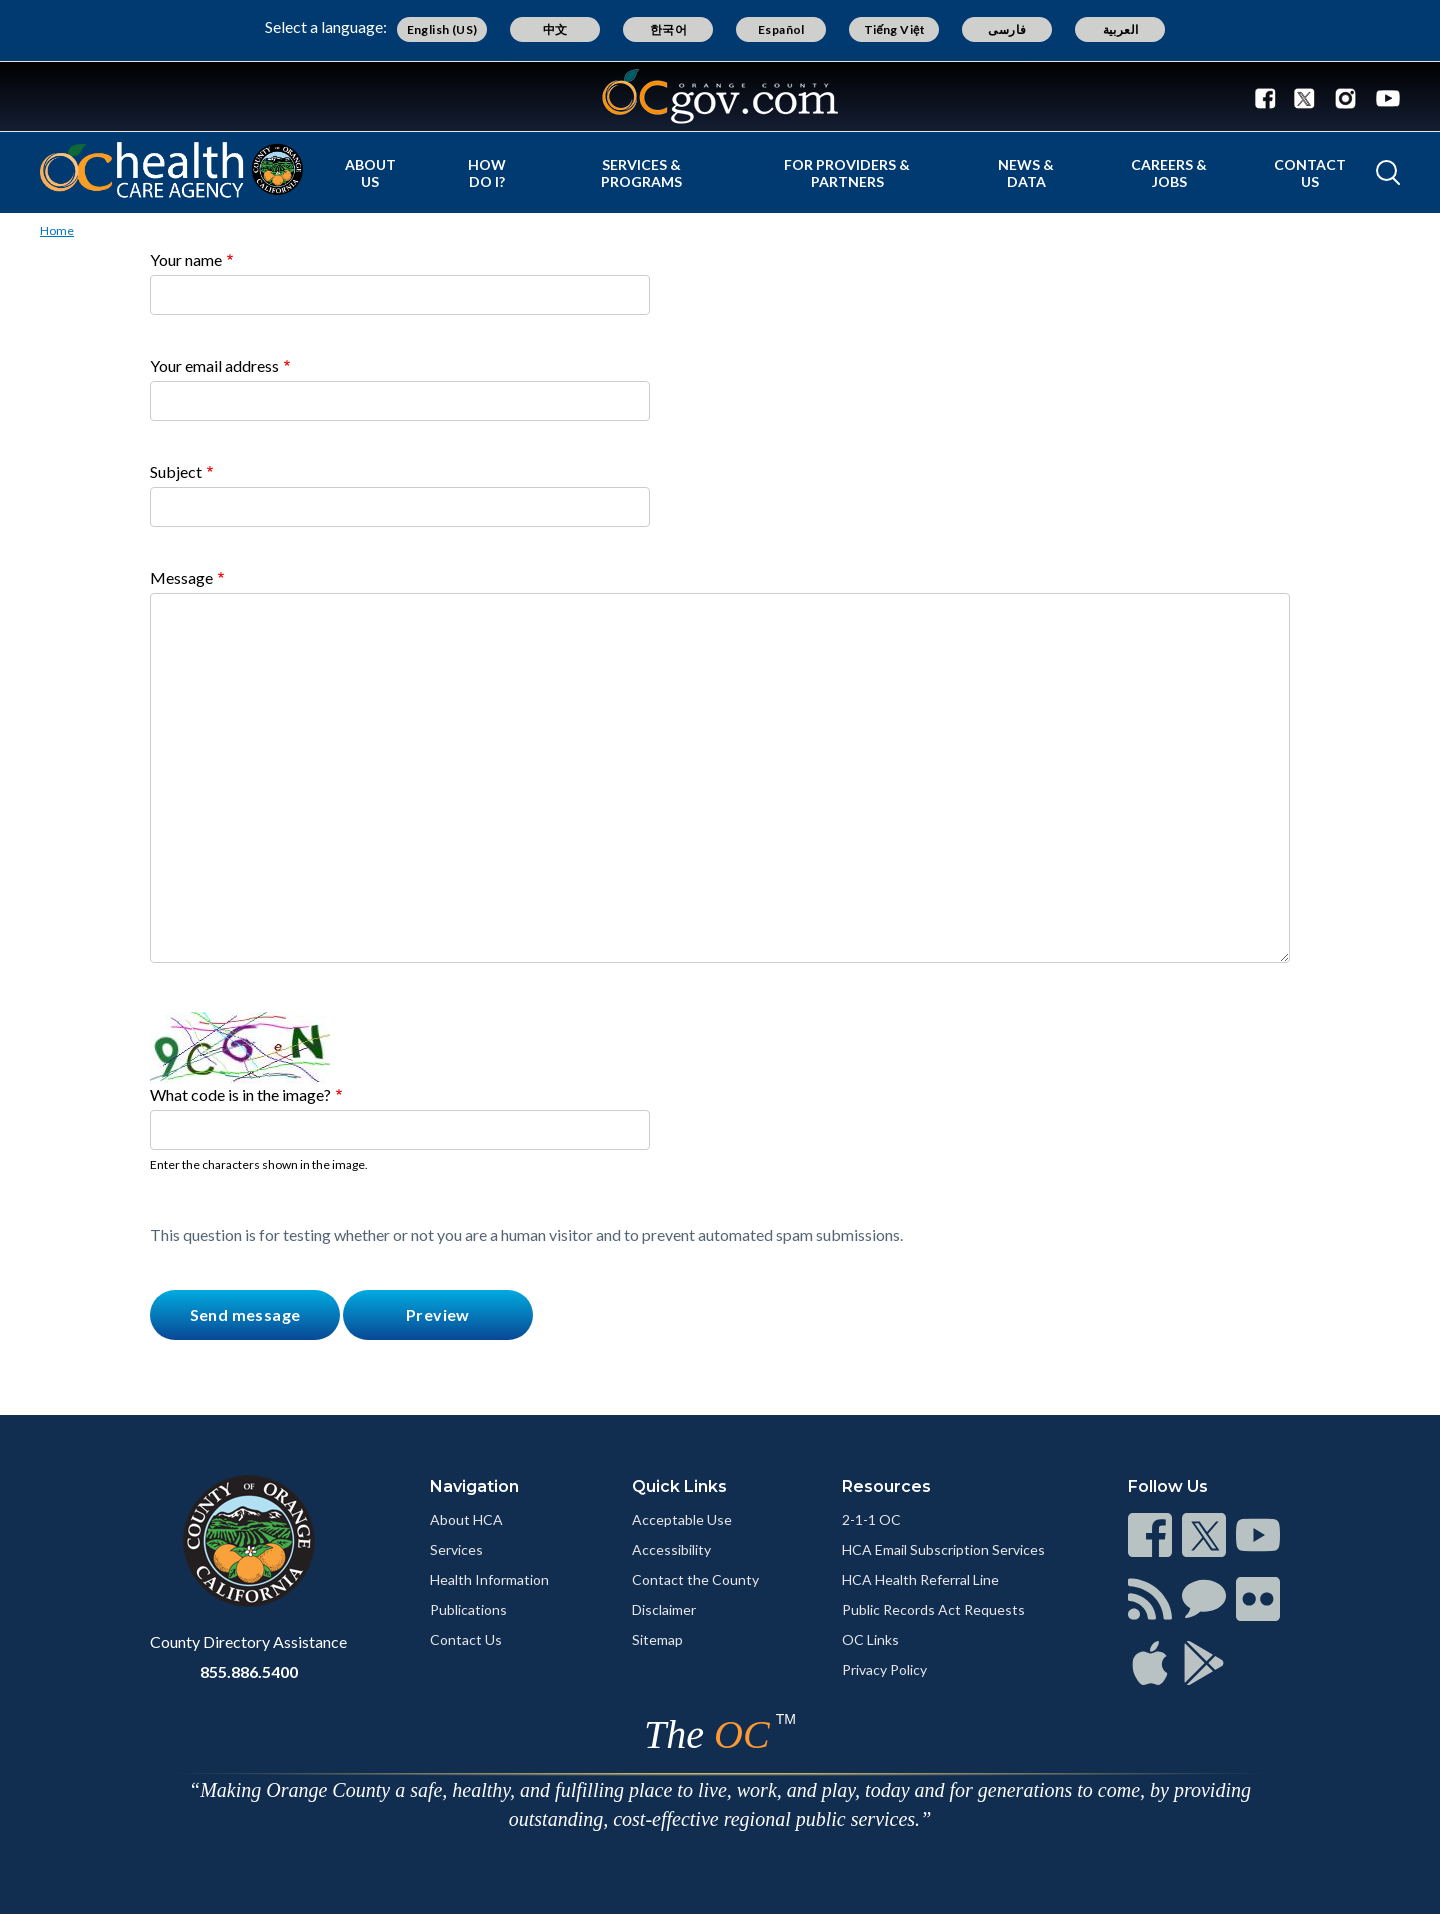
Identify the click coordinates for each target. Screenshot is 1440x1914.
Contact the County (695, 1579)
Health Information (489, 1579)
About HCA (466, 1519)
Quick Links (679, 1486)
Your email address (214, 365)
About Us (370, 173)
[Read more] (720, 96)
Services (456, 1549)
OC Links (870, 1639)
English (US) (442, 29)
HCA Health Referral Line (920, 1579)
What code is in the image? (240, 1094)
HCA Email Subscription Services (943, 1549)
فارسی (1007, 29)
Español (781, 29)
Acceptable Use (682, 1519)
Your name (186, 259)
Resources (886, 1486)
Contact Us (1310, 173)
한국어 (668, 29)
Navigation (474, 1486)
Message (181, 577)
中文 (555, 29)
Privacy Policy (884, 1669)
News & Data (1026, 173)
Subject (176, 471)
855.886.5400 (249, 1671)
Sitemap (657, 1639)
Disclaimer (664, 1609)
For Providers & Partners (847, 173)
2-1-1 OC (871, 1519)
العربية (1121, 29)
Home (57, 230)
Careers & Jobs (1169, 173)
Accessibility (671, 1549)
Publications (468, 1609)
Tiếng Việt (895, 29)
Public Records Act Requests (933, 1609)
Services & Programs (641, 173)
